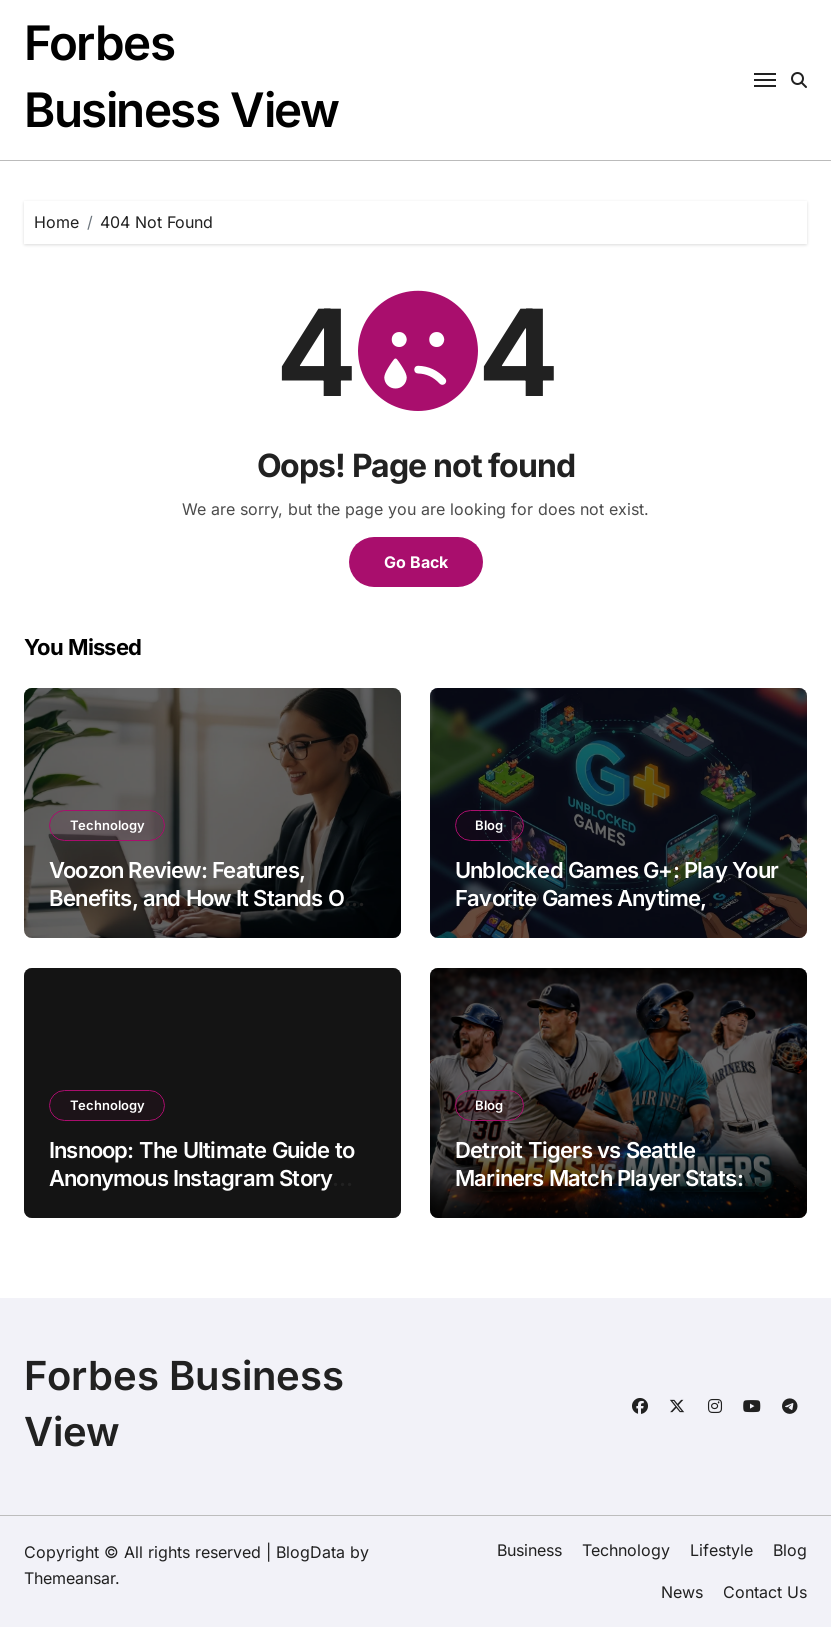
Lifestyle (721, 1554)
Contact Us (765, 1597)
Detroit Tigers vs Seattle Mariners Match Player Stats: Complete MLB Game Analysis (605, 1182)
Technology (107, 829)
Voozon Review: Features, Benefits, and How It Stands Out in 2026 (206, 902)
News (682, 1597)
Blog (490, 829)
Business (529, 1554)
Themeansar (69, 1582)
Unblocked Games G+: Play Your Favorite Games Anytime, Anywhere (616, 902)
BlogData (310, 1556)
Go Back (416, 566)
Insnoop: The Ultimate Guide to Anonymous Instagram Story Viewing (201, 1182)
